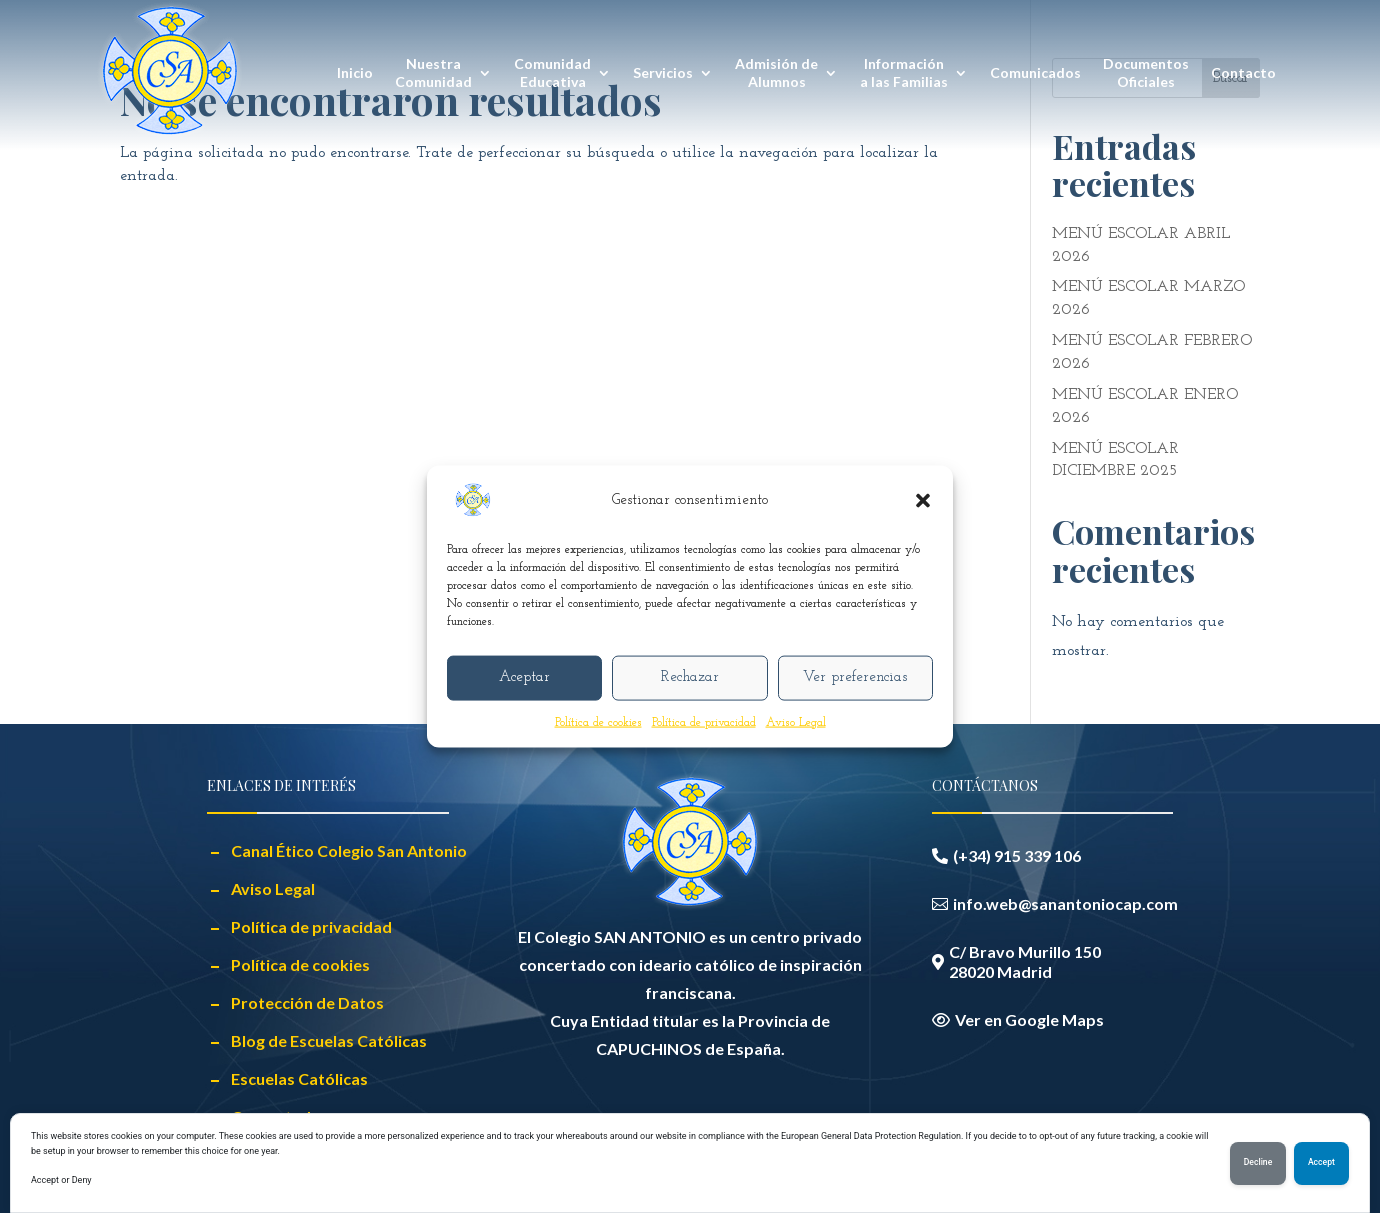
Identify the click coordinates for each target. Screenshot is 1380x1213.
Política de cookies (598, 722)
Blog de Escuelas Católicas (329, 1040)
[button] (923, 500)
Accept (1320, 1163)
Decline (1254, 1163)
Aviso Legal (796, 722)
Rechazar (690, 677)
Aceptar (524, 677)
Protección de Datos (307, 1002)
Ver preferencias (855, 677)
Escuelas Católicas (299, 1078)
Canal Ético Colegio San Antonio (349, 850)
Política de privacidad (704, 722)
